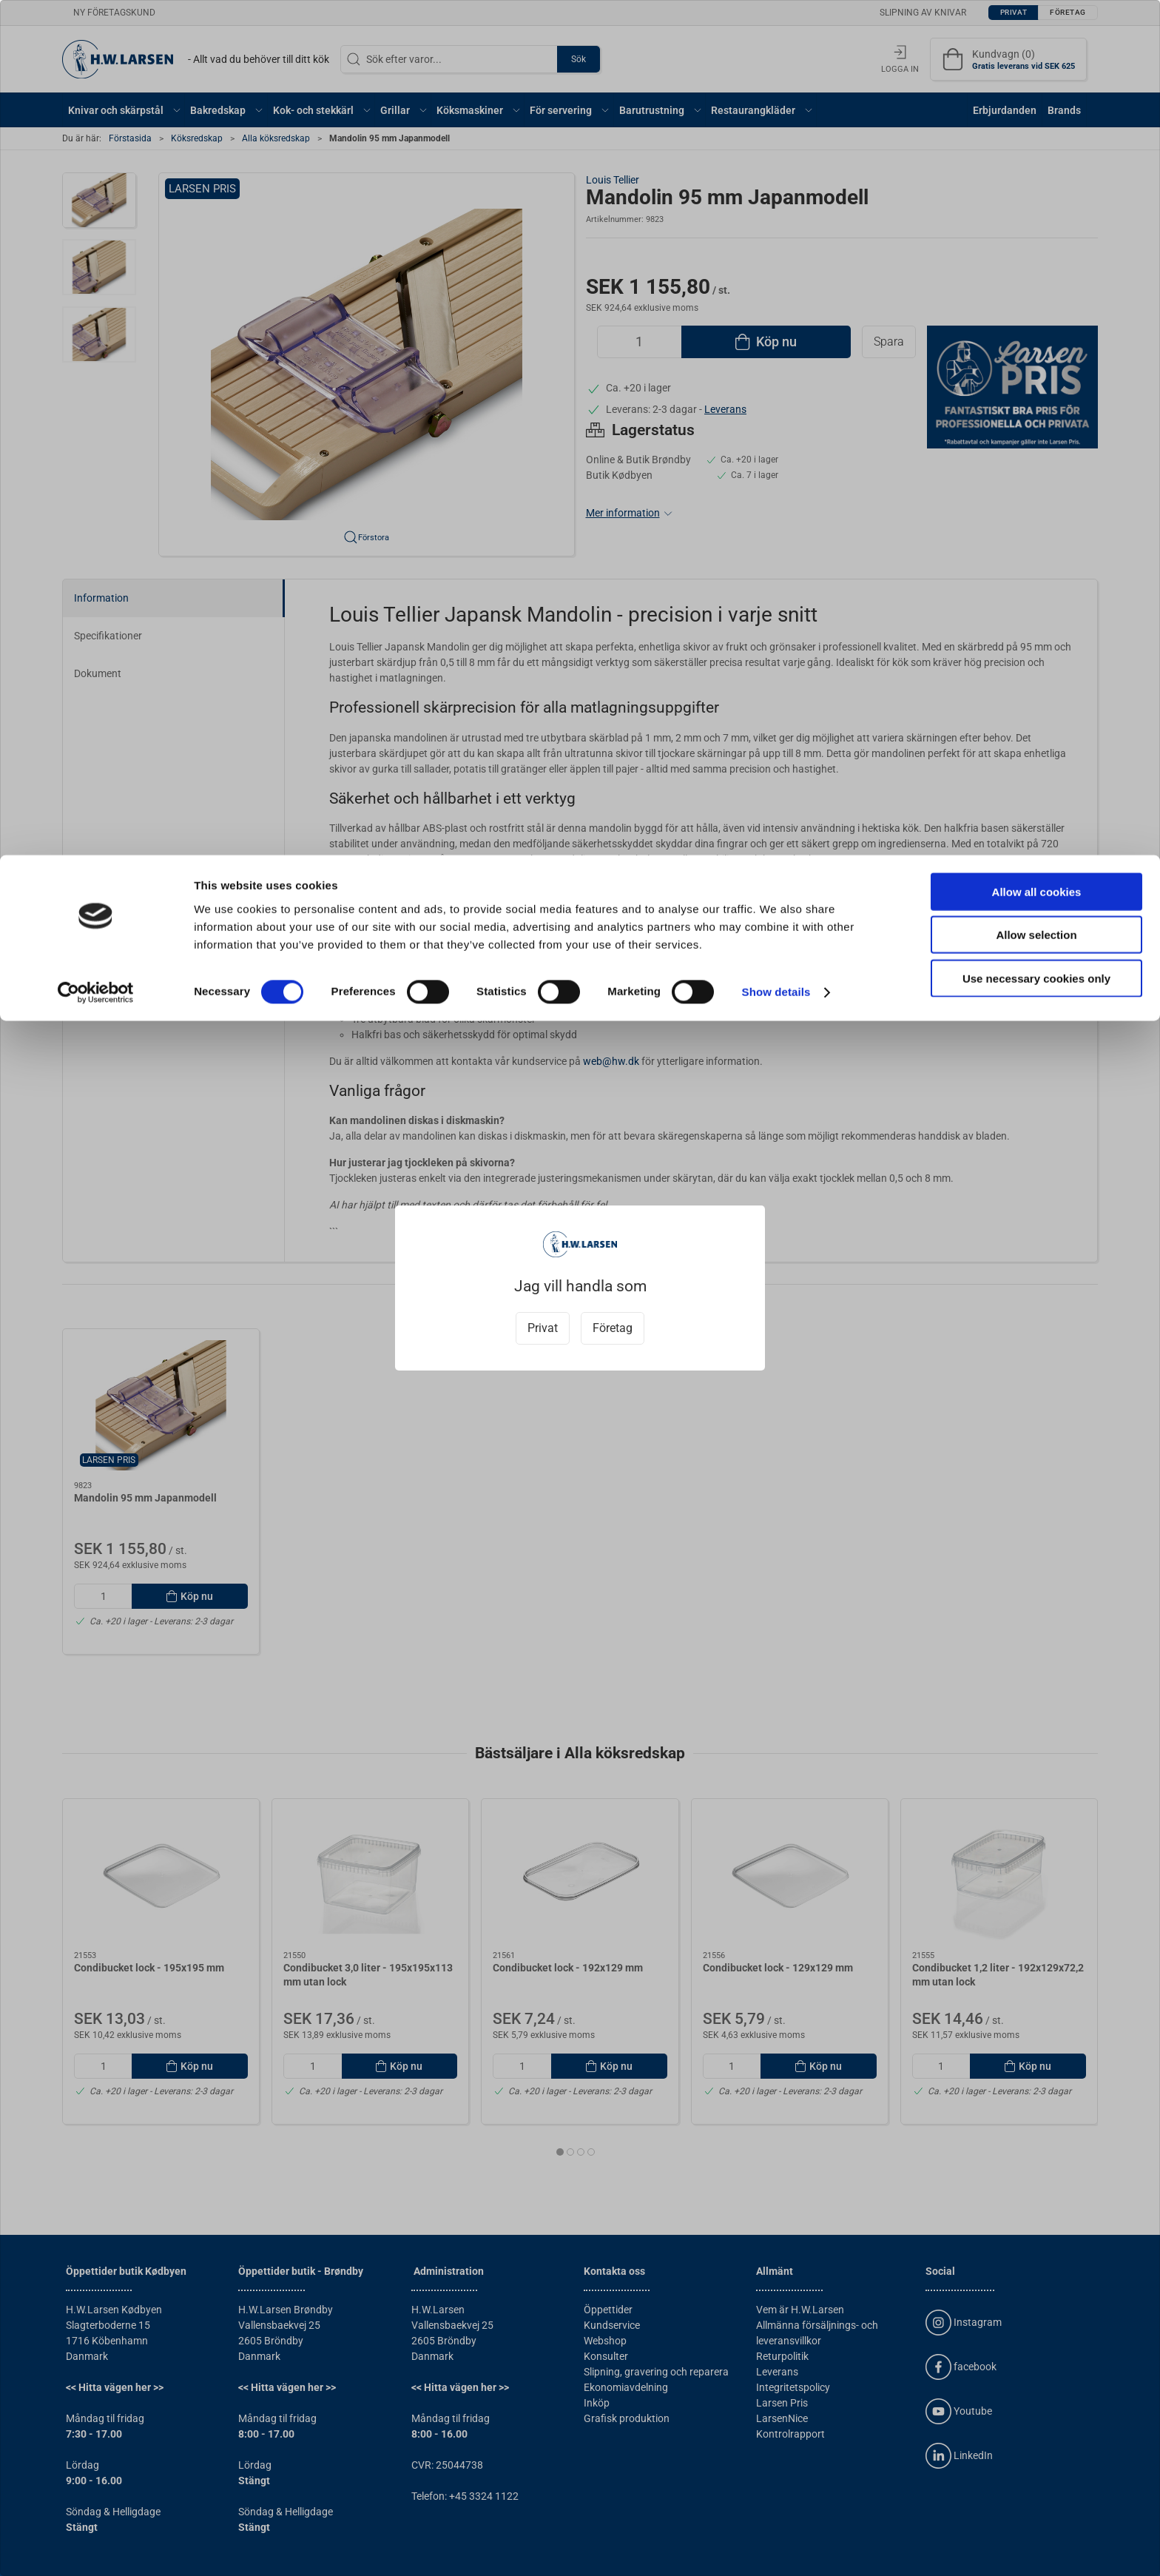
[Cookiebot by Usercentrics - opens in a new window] (96, 138)
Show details (776, 137)
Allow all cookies (1037, 36)
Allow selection (1036, 80)
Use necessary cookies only (1036, 123)
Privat (542, 1328)
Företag (613, 1328)
